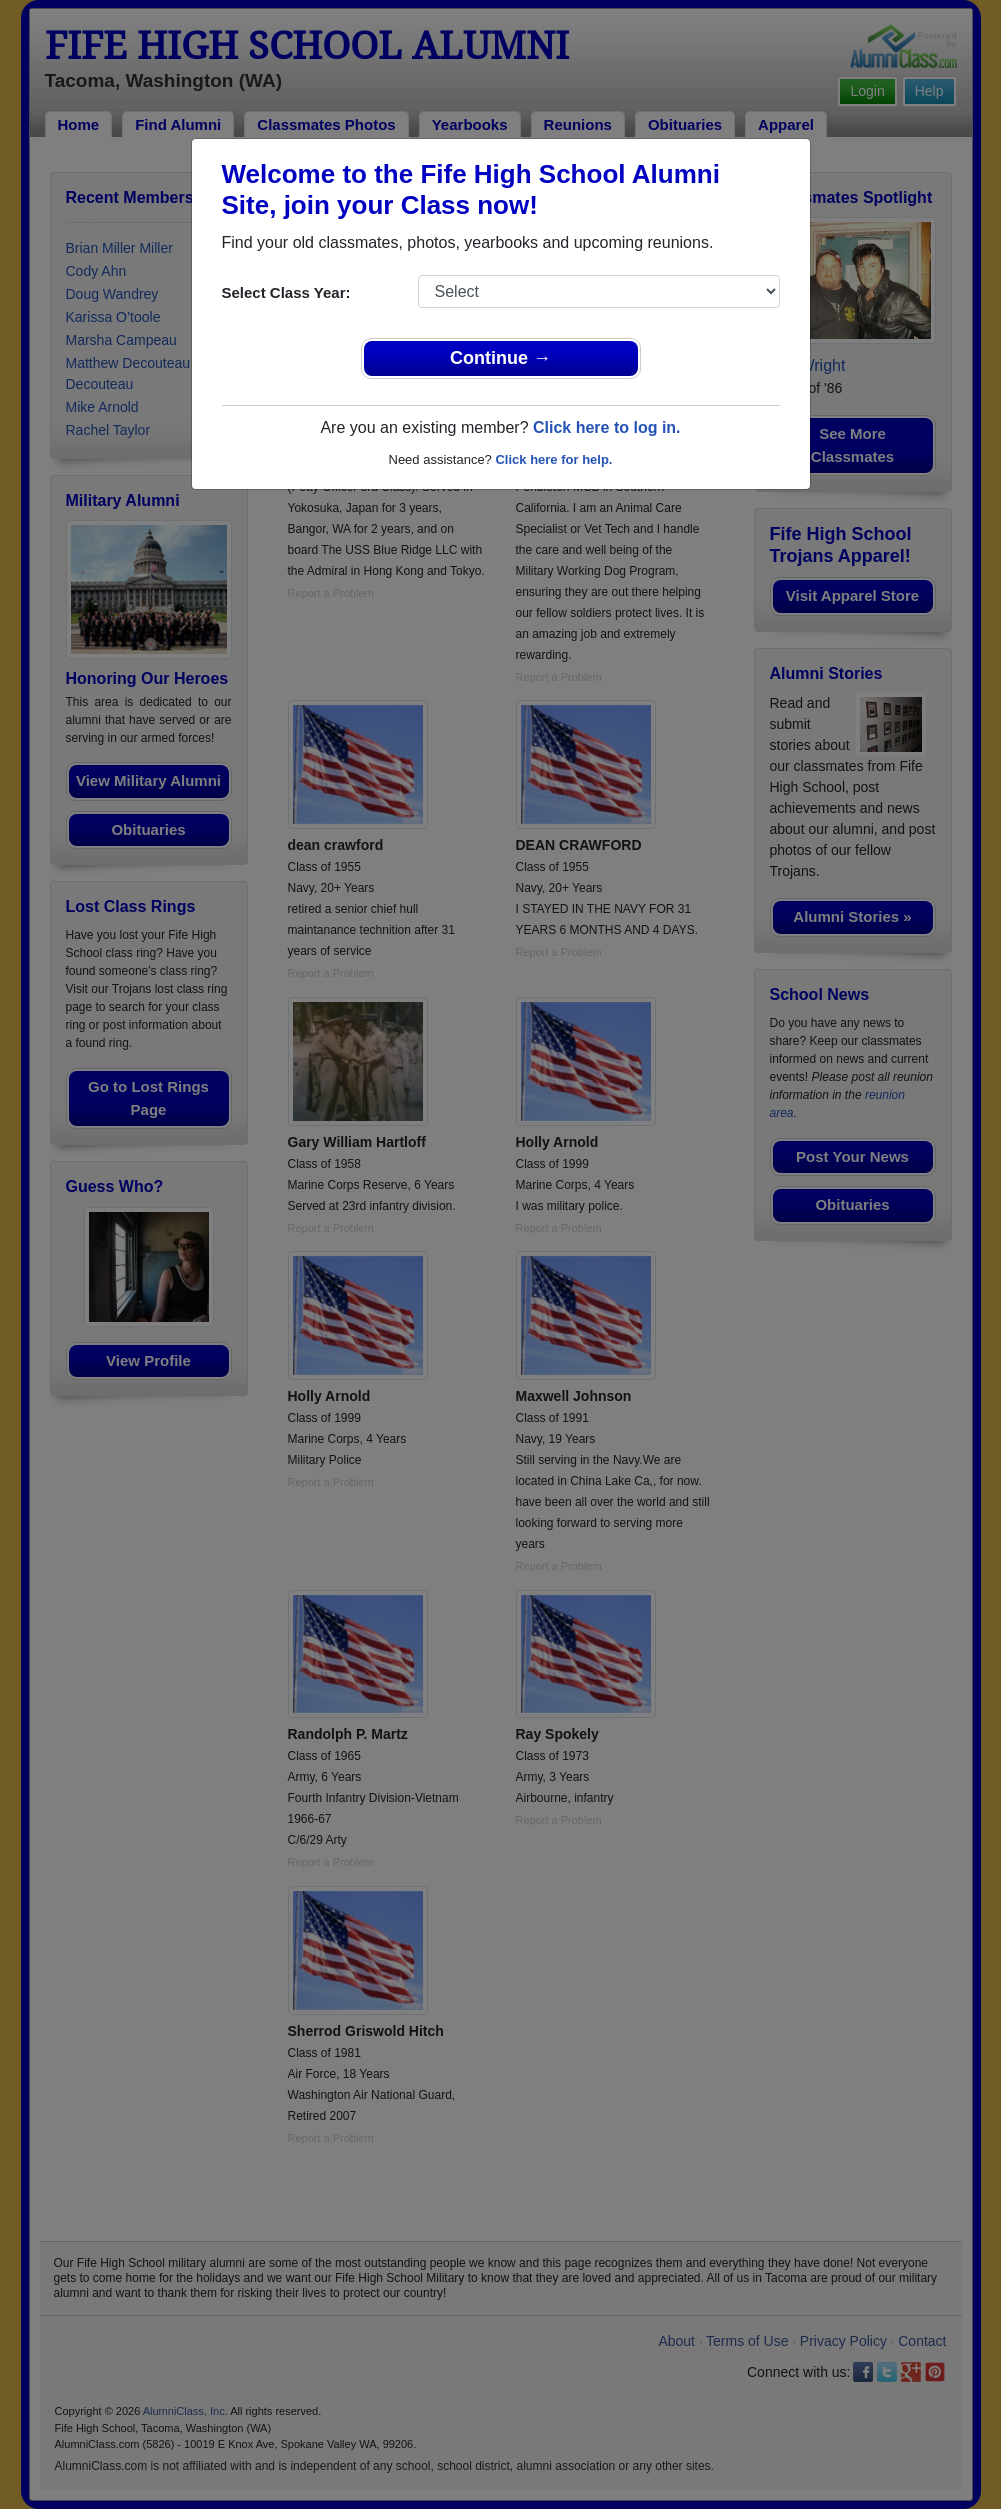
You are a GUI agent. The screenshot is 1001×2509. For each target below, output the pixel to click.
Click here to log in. (607, 427)
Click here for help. (553, 459)
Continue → (500, 358)
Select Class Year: (286, 292)
